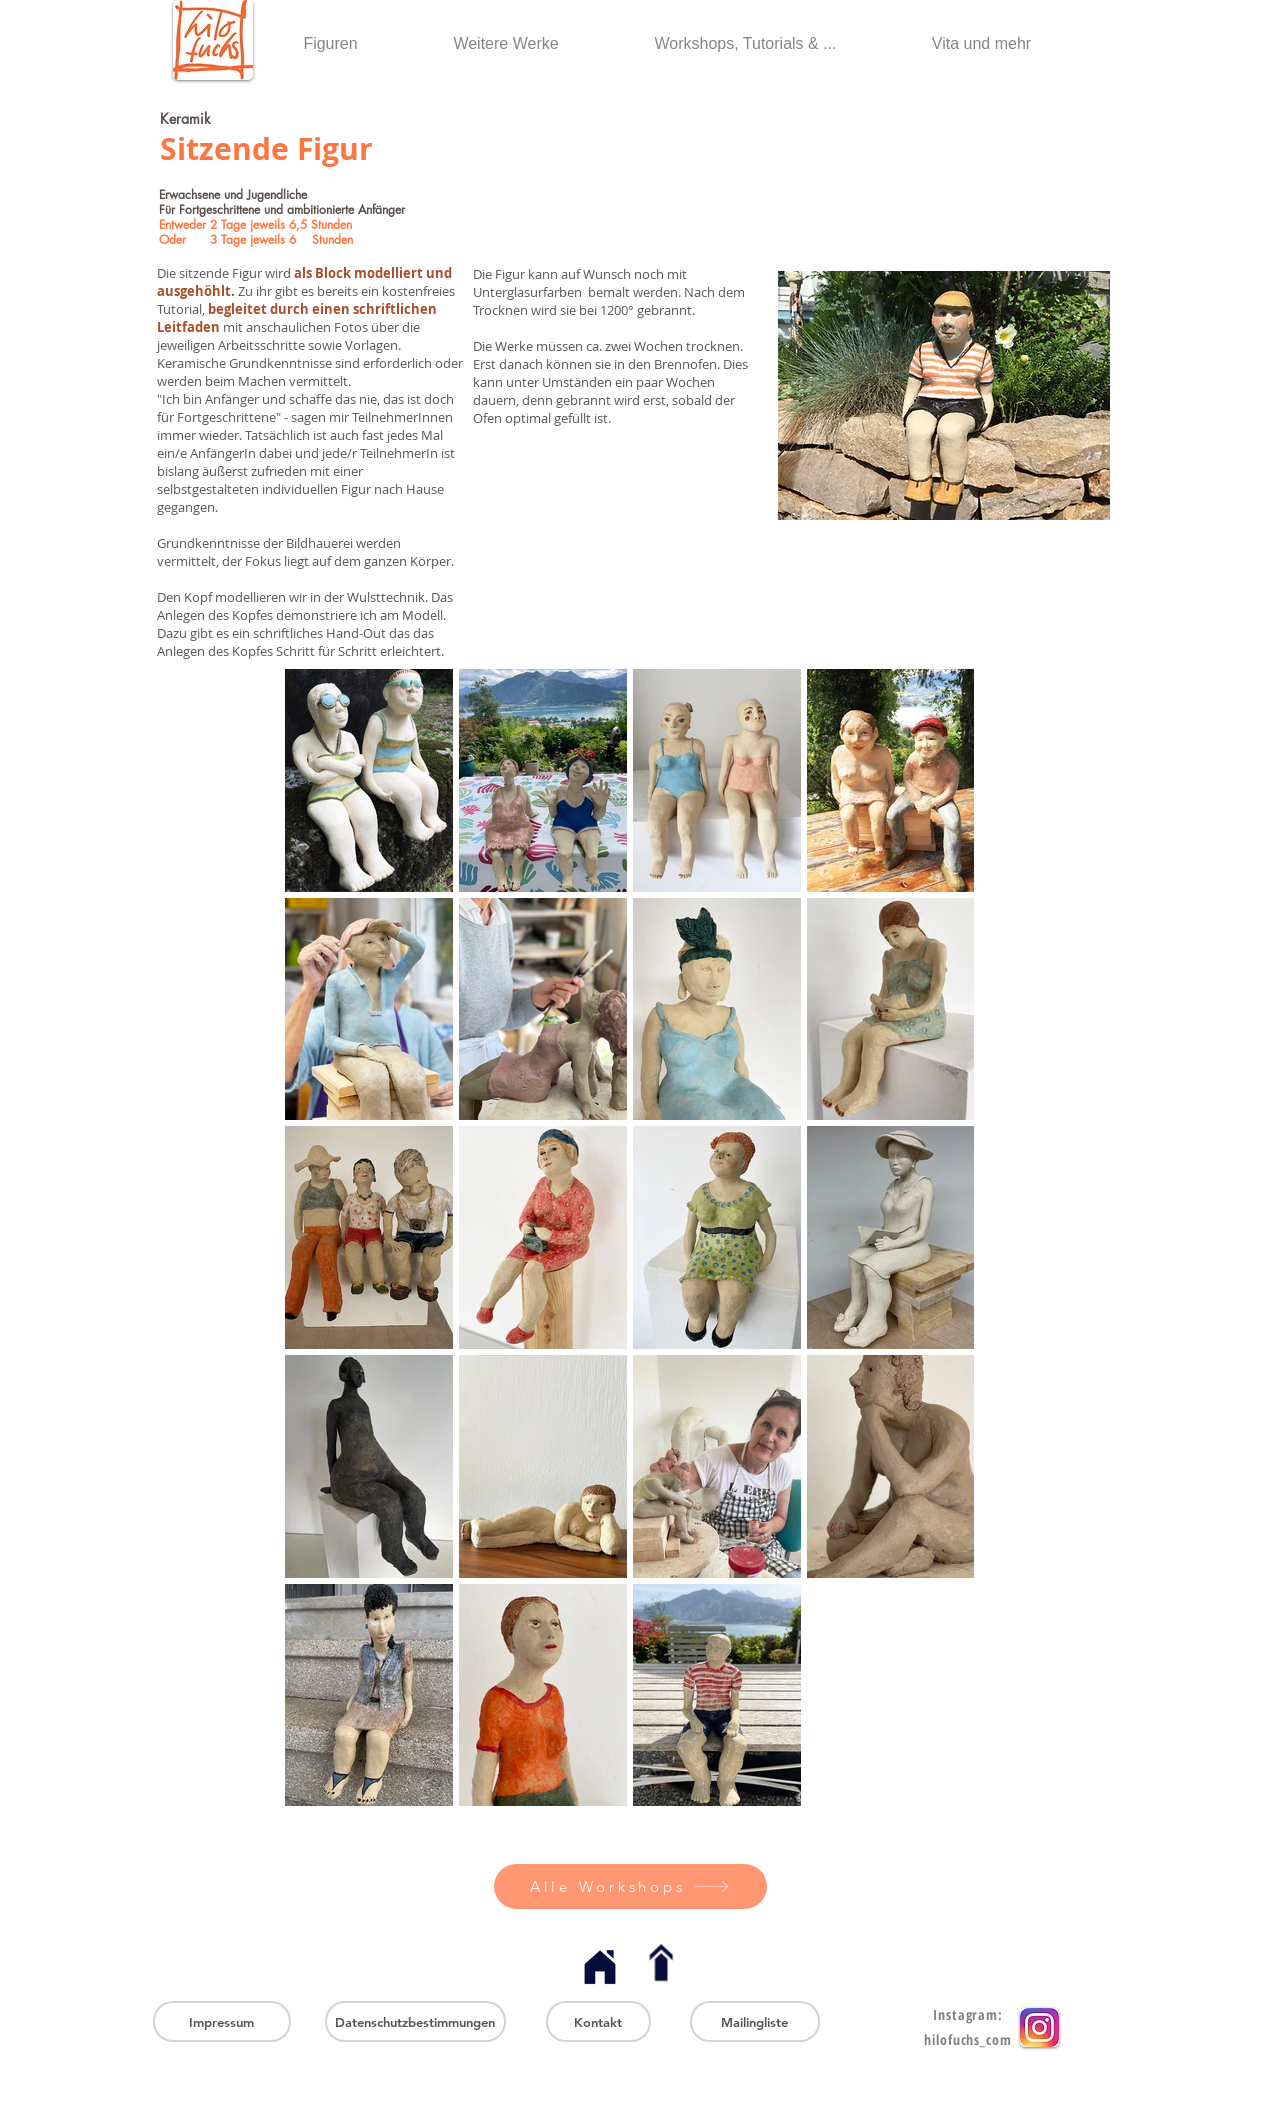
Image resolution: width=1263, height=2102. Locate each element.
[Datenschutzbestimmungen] (415, 2021)
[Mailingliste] (755, 2021)
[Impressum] (222, 2021)
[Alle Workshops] (630, 1886)
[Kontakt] (598, 2021)
